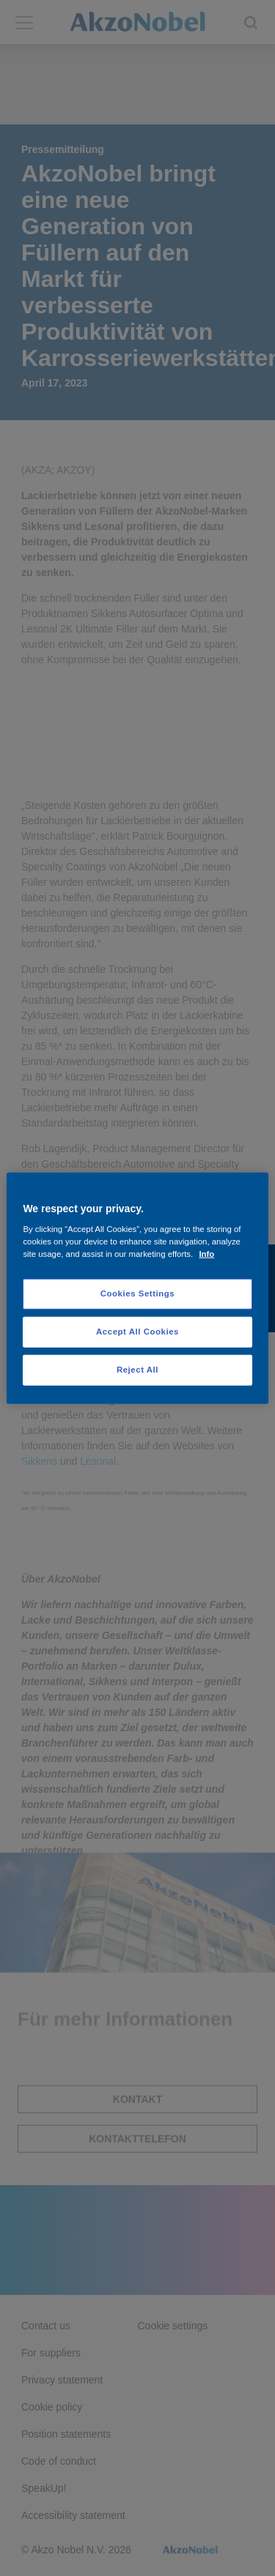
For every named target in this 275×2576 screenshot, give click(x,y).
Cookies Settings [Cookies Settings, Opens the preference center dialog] (137, 1293)
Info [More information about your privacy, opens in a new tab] (206, 1254)
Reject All (137, 1369)
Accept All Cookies (137, 1331)
